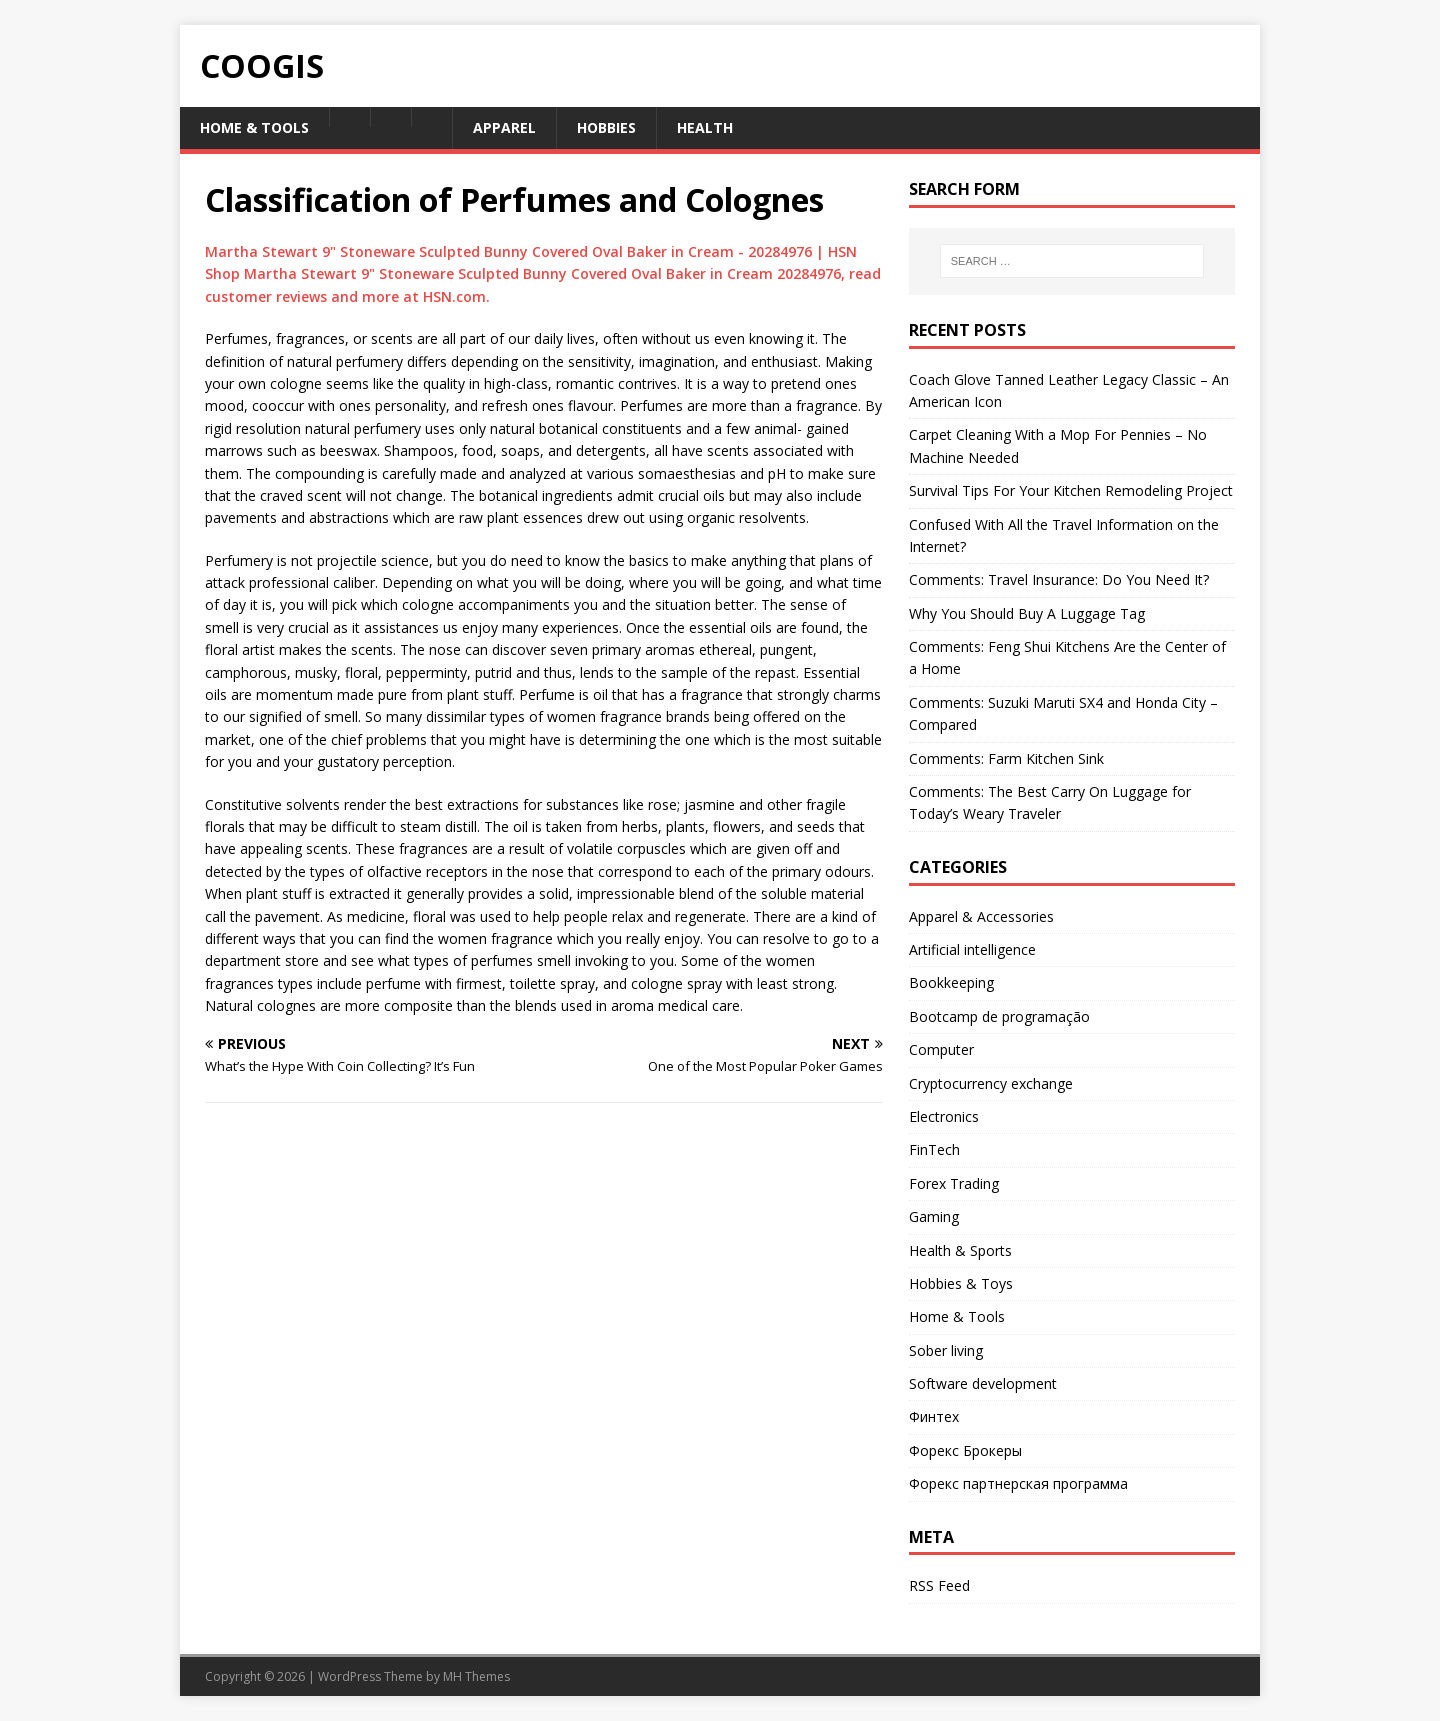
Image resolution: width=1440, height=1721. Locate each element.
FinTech (934, 1149)
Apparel (504, 127)
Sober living (946, 1350)
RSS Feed (939, 1585)
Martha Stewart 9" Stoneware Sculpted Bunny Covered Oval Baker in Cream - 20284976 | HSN (531, 251)
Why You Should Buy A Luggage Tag (1027, 613)
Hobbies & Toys (961, 1283)
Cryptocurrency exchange (991, 1083)
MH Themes (476, 1676)
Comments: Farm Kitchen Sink (1006, 758)
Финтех (934, 1416)
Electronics (944, 1116)
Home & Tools (254, 127)
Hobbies (606, 127)
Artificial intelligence (972, 949)
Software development (983, 1383)
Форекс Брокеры (965, 1450)
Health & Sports (960, 1250)
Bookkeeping (951, 982)
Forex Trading (954, 1183)
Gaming (934, 1216)
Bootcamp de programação (999, 1016)
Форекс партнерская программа (1018, 1483)
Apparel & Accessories (981, 916)
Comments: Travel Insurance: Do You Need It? (1059, 579)
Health (705, 127)
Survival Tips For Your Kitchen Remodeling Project (1071, 490)
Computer (941, 1049)
